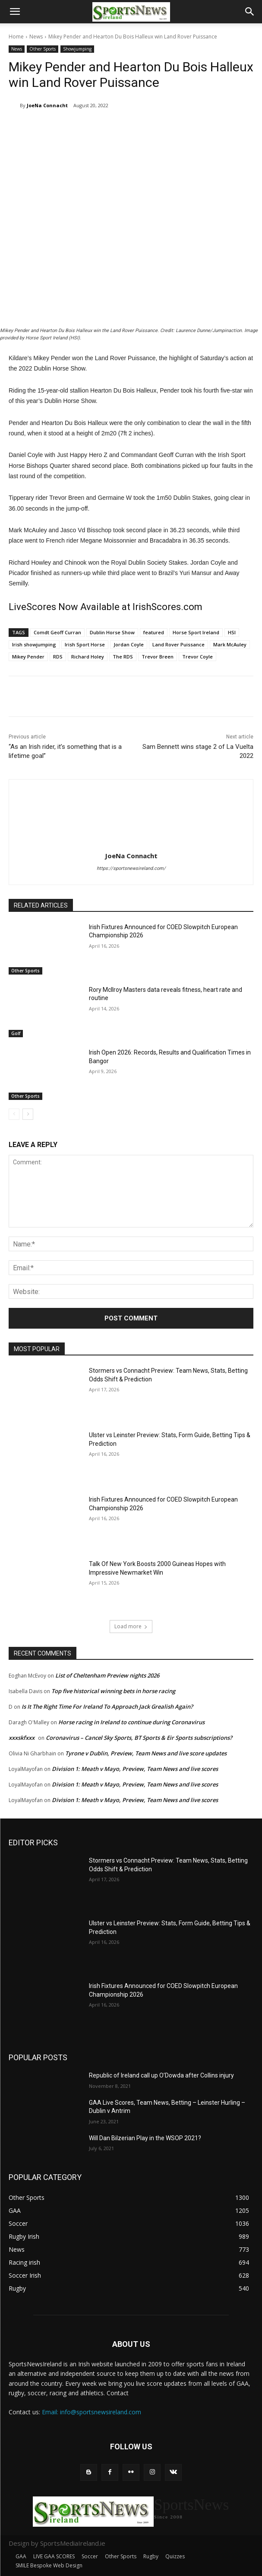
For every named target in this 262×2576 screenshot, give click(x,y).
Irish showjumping (34, 644)
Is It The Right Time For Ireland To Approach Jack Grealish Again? (107, 1706)
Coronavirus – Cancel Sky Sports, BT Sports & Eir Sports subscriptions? (139, 1738)
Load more (131, 1626)
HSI (232, 632)
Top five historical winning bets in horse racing (113, 1691)
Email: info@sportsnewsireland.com (91, 2412)
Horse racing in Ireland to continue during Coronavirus (131, 1722)
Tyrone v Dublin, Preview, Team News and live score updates (146, 1753)
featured (153, 632)
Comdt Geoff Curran (57, 632)
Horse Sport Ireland (196, 632)
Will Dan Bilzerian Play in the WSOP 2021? (145, 2138)
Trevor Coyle (197, 656)
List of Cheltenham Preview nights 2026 (107, 1675)
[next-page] (27, 1114)
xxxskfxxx (22, 1738)
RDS (58, 656)
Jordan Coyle (129, 644)
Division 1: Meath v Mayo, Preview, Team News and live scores (135, 1769)
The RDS (123, 656)
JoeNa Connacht (47, 105)
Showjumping (77, 49)
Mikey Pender (28, 656)
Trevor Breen (158, 656)
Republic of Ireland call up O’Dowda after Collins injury (161, 2075)
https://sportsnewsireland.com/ (131, 868)
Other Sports (42, 49)
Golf (15, 1034)
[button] (14, 11)
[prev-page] (14, 1114)
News (36, 36)
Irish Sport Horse (85, 644)
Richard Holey (87, 656)
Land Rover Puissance (178, 644)
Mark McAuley (229, 644)
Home (16, 36)
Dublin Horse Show (112, 632)
